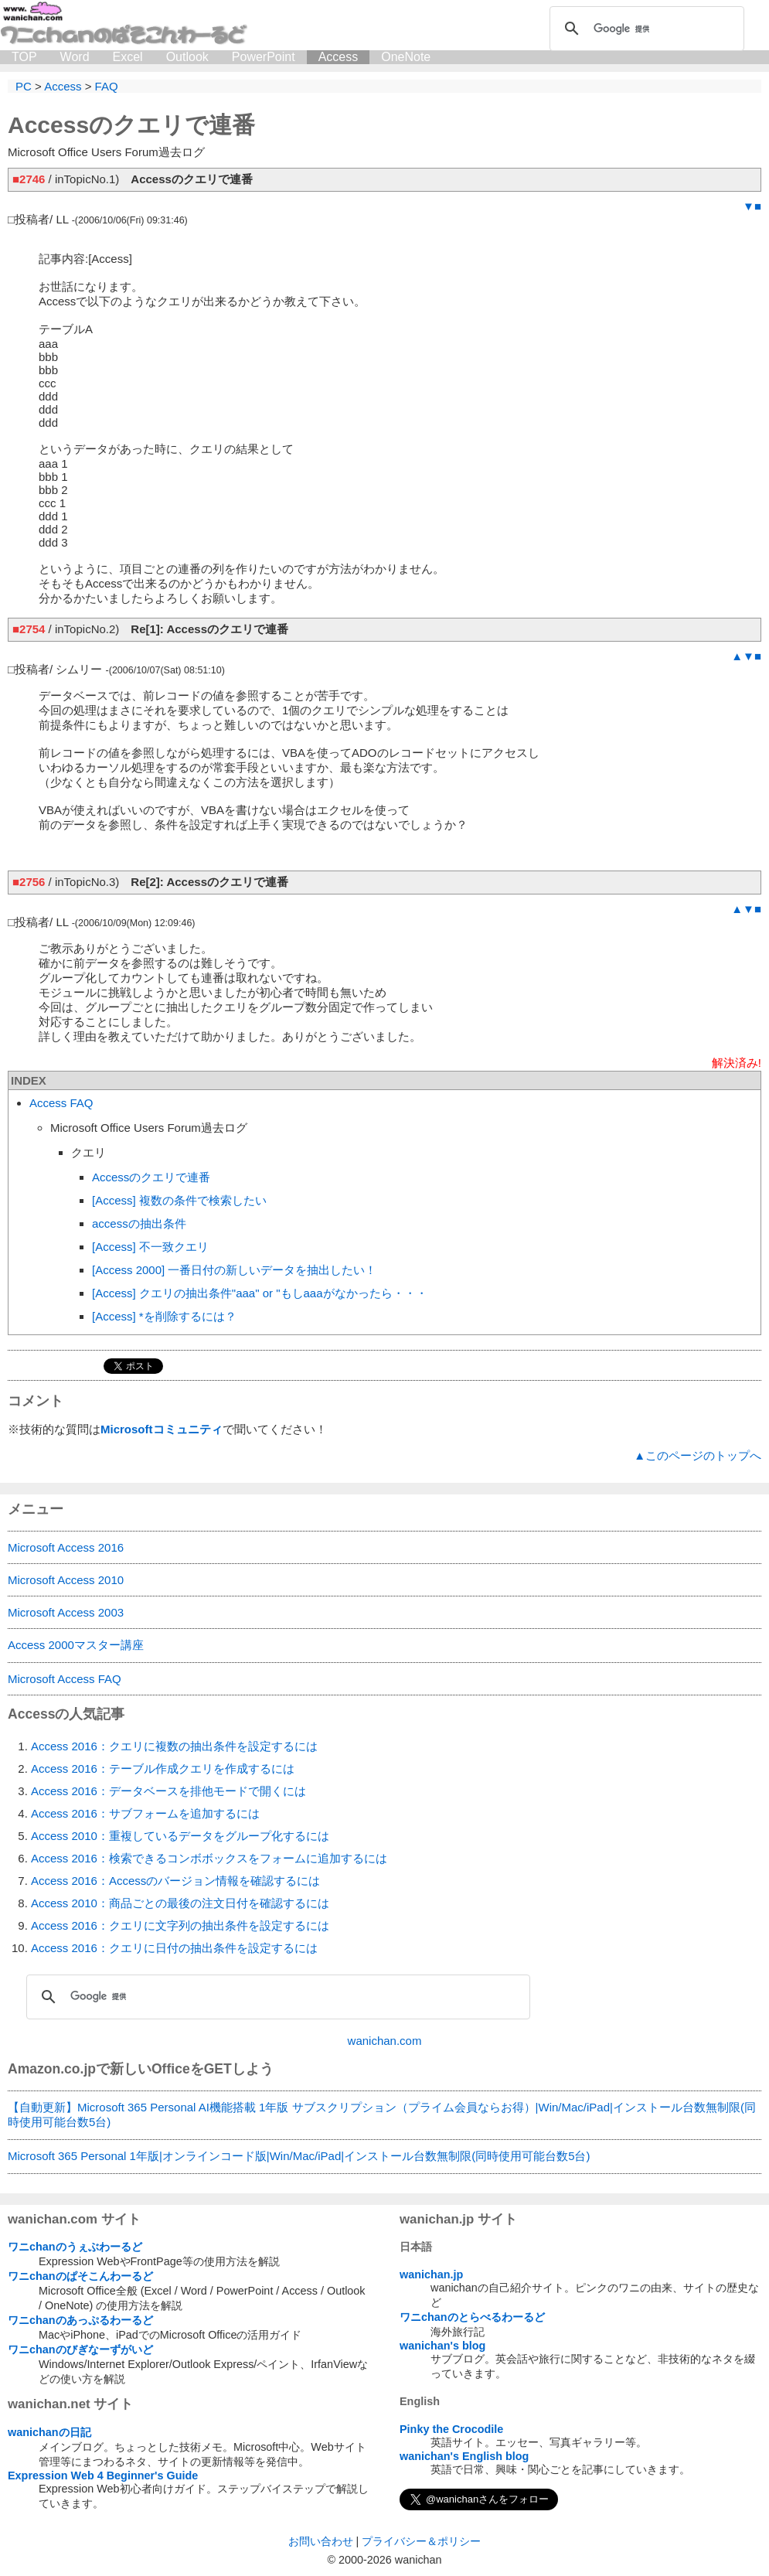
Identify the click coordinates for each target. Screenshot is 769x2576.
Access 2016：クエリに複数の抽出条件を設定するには (174, 1746)
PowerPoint (263, 56)
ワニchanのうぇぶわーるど (75, 2246)
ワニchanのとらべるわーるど (472, 2317)
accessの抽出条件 (139, 1223)
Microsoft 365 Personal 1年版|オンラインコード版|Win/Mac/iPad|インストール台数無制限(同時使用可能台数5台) (299, 2155)
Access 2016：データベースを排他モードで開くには (168, 1790)
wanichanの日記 (49, 2432)
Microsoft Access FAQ (64, 1678)
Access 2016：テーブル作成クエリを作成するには (162, 1768)
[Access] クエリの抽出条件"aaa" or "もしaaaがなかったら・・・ (259, 1293)
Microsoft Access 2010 (66, 1579)
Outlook (187, 56)
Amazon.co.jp (52, 2069)
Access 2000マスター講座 (76, 1644)
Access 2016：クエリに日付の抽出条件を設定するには (174, 1947)
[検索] (645, 28)
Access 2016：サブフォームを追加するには (145, 1813)
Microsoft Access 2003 (66, 1612)
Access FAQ (61, 1102)
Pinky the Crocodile (451, 2429)
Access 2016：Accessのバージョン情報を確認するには (175, 1880)
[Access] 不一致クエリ (150, 1246)
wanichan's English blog (464, 2456)
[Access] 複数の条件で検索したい (179, 1200)
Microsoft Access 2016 (66, 1547)
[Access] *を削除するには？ (164, 1316)
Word (75, 56)
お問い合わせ (320, 2541)
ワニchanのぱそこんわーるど (80, 2276)
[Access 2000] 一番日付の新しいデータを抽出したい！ (234, 1269)
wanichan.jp (431, 2274)
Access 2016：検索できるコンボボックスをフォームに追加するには (209, 1858)
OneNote (405, 56)
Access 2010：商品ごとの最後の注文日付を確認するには (180, 1903)
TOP (24, 56)
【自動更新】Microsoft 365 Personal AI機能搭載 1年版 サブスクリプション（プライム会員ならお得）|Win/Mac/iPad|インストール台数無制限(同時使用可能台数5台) (382, 2114)
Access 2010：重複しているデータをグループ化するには (180, 1835)
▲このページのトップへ (697, 1455)
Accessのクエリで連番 (151, 1177)
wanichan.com (385, 2040)
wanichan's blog (442, 2345)
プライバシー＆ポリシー (421, 2541)
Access (338, 56)
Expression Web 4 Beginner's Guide (103, 2475)
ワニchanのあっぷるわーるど (80, 2320)
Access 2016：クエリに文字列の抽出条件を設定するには (180, 1925)
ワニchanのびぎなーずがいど (80, 2349)
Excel (128, 56)
